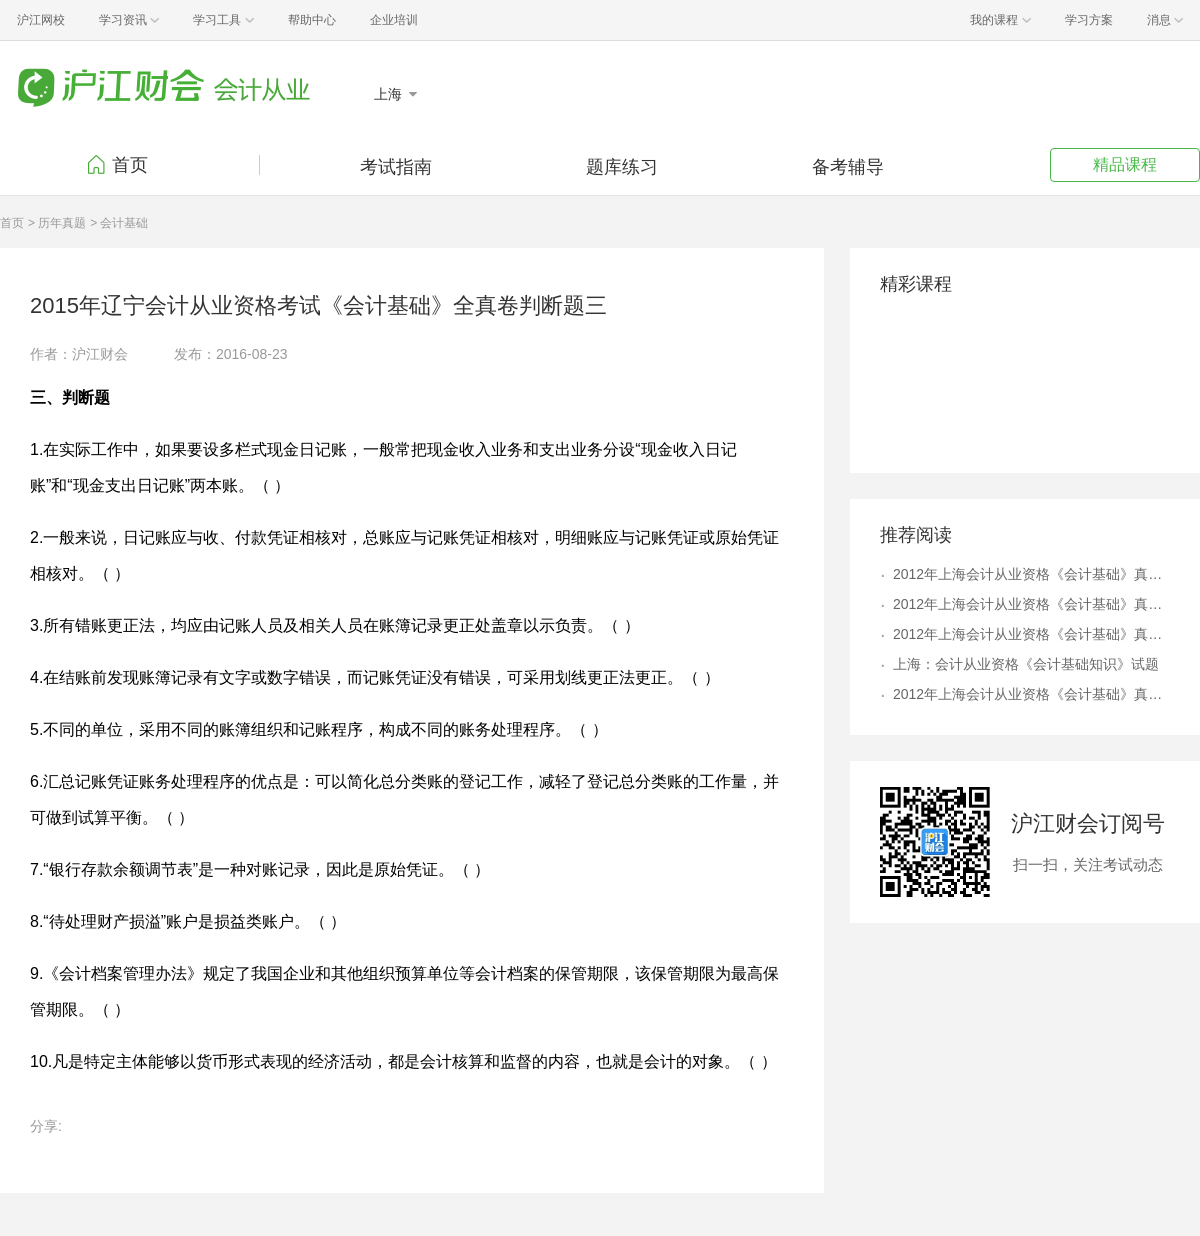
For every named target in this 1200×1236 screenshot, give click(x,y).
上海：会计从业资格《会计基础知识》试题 (1026, 664)
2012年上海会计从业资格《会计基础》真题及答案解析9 (1031, 694)
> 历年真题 (57, 223)
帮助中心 (312, 20)
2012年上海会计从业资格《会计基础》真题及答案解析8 (1031, 604)
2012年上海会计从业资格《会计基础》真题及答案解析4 (1031, 574)
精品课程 (1125, 164)
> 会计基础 (119, 223)
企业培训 (394, 20)
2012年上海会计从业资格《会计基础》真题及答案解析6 (1031, 634)
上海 (390, 94)
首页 (130, 165)
